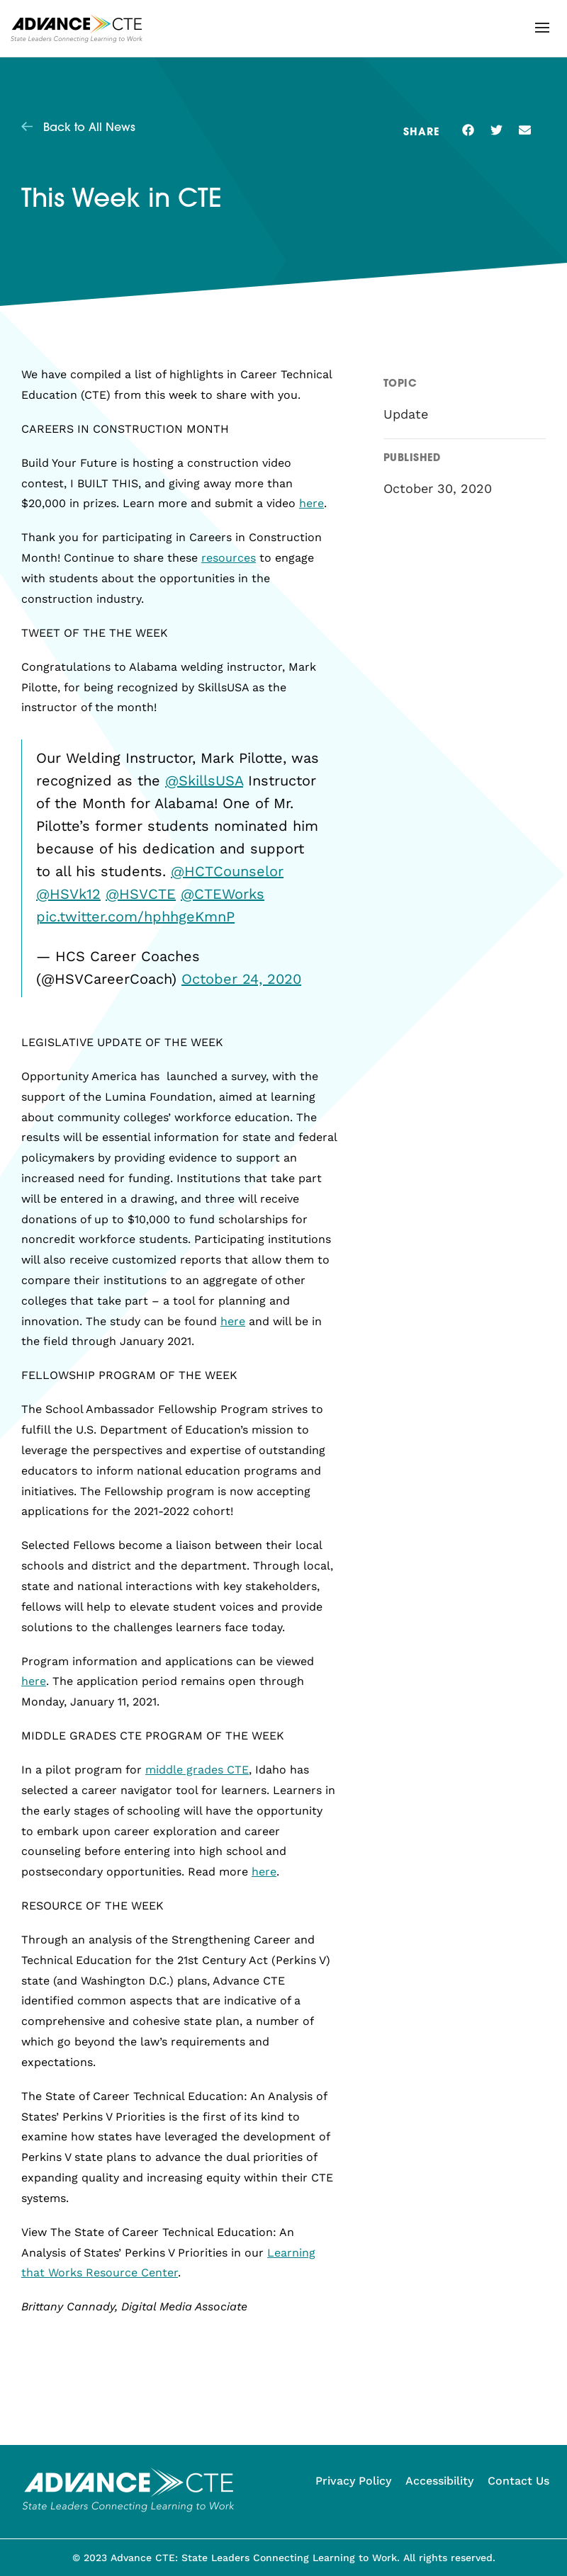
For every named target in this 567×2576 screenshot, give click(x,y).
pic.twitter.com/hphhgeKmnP (135, 916)
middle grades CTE (197, 1769)
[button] (542, 28)
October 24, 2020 (241, 978)
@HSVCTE (141, 893)
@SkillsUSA (204, 780)
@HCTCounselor (227, 871)
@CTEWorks (222, 893)
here (311, 503)
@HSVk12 (68, 893)
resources (228, 557)
